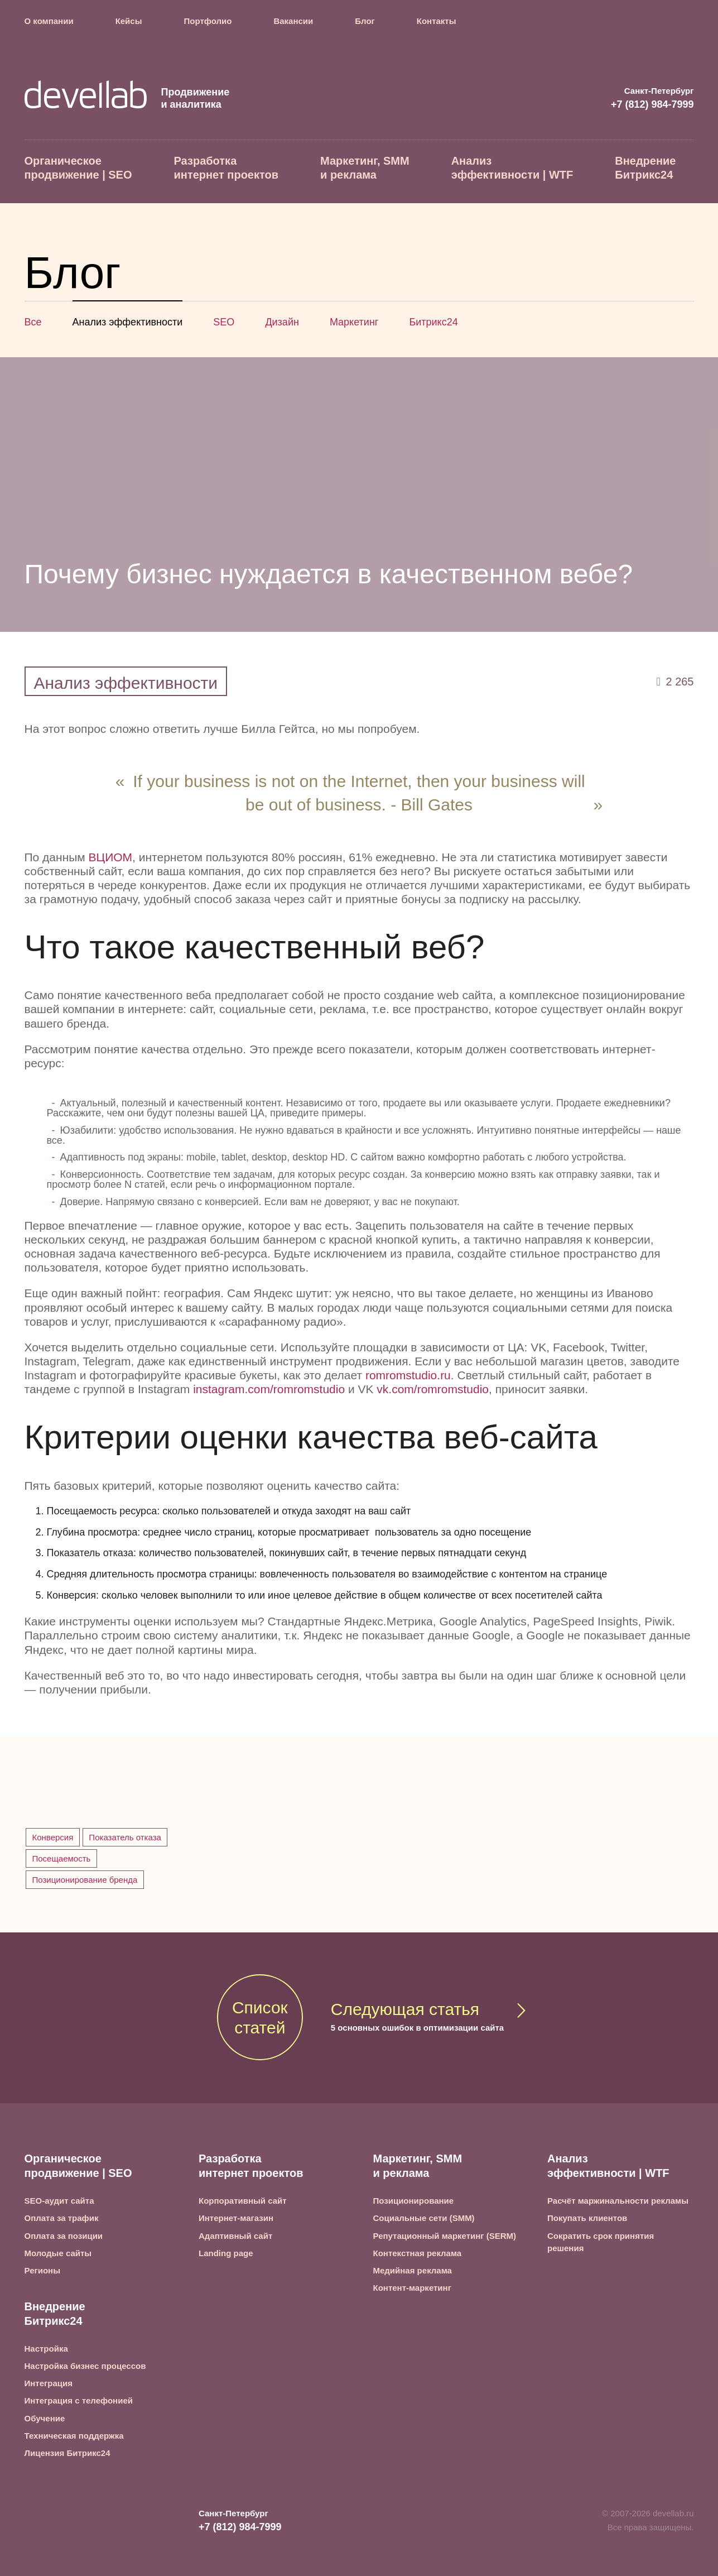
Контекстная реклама (417, 2253)
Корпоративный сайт (243, 2200)
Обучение (45, 2418)
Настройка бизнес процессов (85, 2366)
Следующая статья (417, 2017)
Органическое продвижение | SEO (78, 168)
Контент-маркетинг (412, 2287)
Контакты (436, 21)
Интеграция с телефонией (79, 2400)
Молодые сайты (58, 2253)
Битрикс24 (433, 322)
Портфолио (208, 21)
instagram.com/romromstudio (269, 1389)
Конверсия (53, 1837)
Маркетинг (354, 322)
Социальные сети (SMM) (424, 2218)
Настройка (46, 2348)
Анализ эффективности (128, 322)
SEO (223, 322)
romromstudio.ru (408, 1375)
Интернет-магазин (236, 2218)
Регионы (42, 2270)
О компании (49, 21)
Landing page (226, 2253)
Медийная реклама (412, 2270)
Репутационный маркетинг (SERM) (445, 2236)
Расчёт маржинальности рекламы (617, 2200)
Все (33, 322)
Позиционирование (413, 2200)
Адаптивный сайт (235, 2236)
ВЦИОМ (110, 857)
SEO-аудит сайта (59, 2200)
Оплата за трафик (62, 2218)
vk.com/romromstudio (433, 1389)
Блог (365, 21)
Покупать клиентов (587, 2218)
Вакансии (293, 21)
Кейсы (128, 21)
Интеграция (49, 2383)
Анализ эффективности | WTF (512, 168)
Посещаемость (61, 1858)
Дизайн (282, 322)
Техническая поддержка (74, 2435)
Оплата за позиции (64, 2236)
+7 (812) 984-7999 (652, 104)
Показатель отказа (125, 1837)
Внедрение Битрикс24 (645, 168)
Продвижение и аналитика (127, 98)
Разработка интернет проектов (226, 168)
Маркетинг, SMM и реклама (364, 168)
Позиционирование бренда (85, 1879)
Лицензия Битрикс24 (67, 2453)
